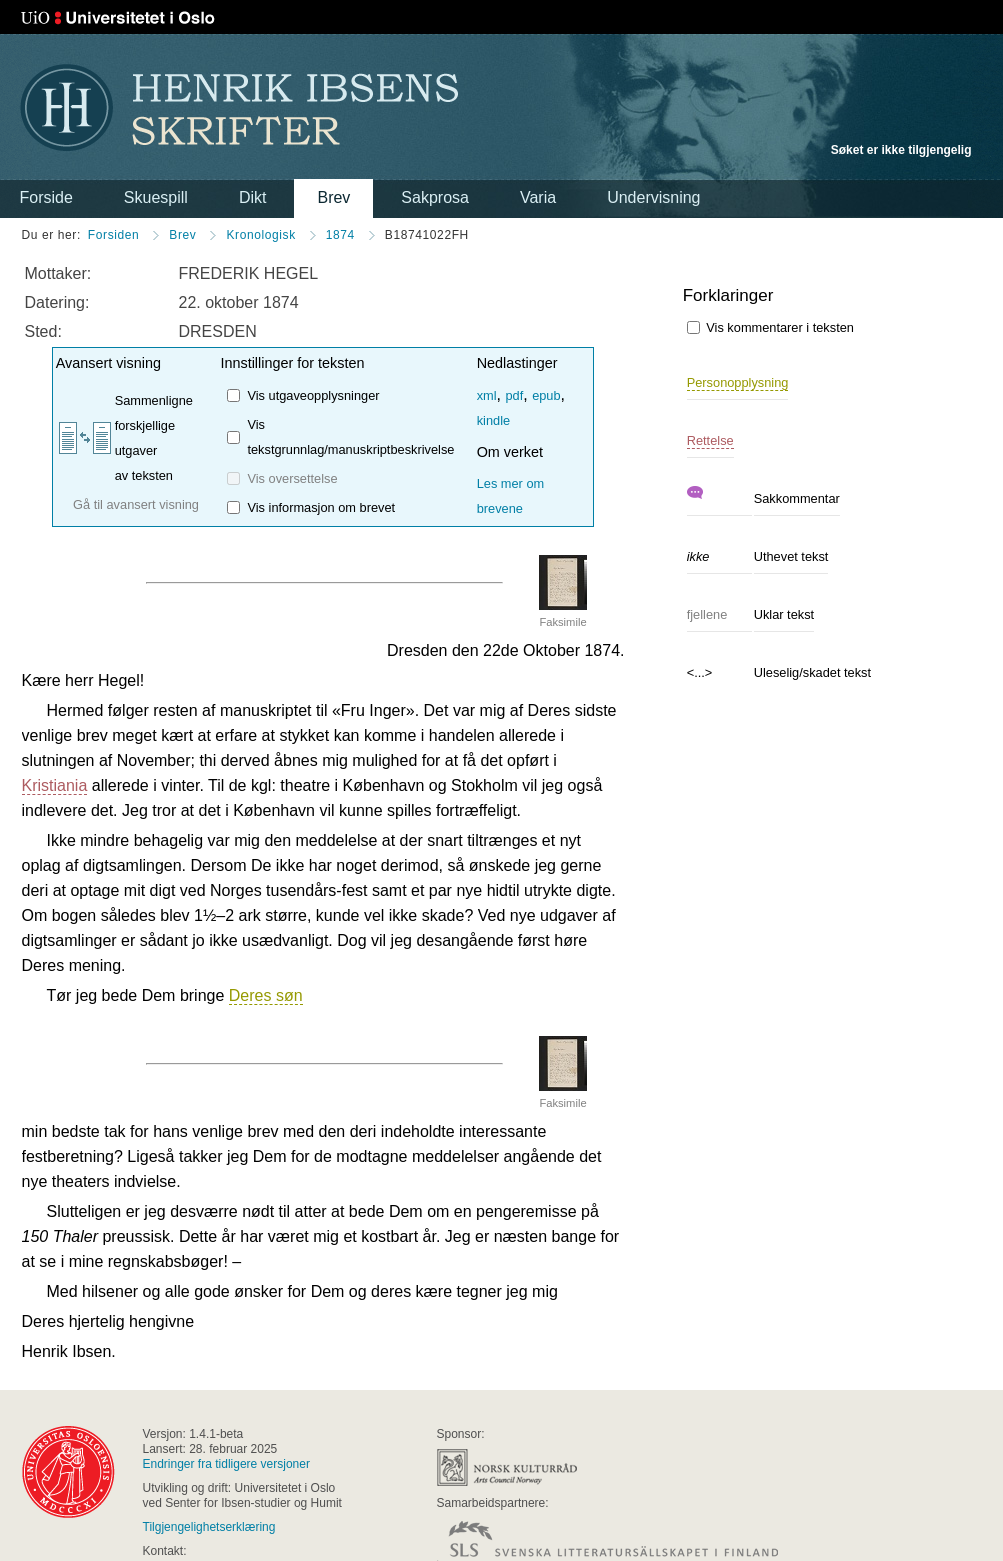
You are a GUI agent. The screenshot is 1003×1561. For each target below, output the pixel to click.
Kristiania (55, 785)
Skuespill (156, 197)
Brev (333, 197)
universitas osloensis (68, 1472)
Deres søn (266, 995)
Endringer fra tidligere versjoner (226, 1464)
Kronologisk (260, 235)
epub (546, 395)
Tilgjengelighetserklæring (209, 1527)
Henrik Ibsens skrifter (239, 107)
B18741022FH (427, 235)
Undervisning (653, 197)
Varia (538, 197)
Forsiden (114, 235)
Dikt (253, 197)
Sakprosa (435, 197)
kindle (493, 420)
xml (487, 395)
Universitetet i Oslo (118, 18)
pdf (514, 395)
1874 (340, 235)
